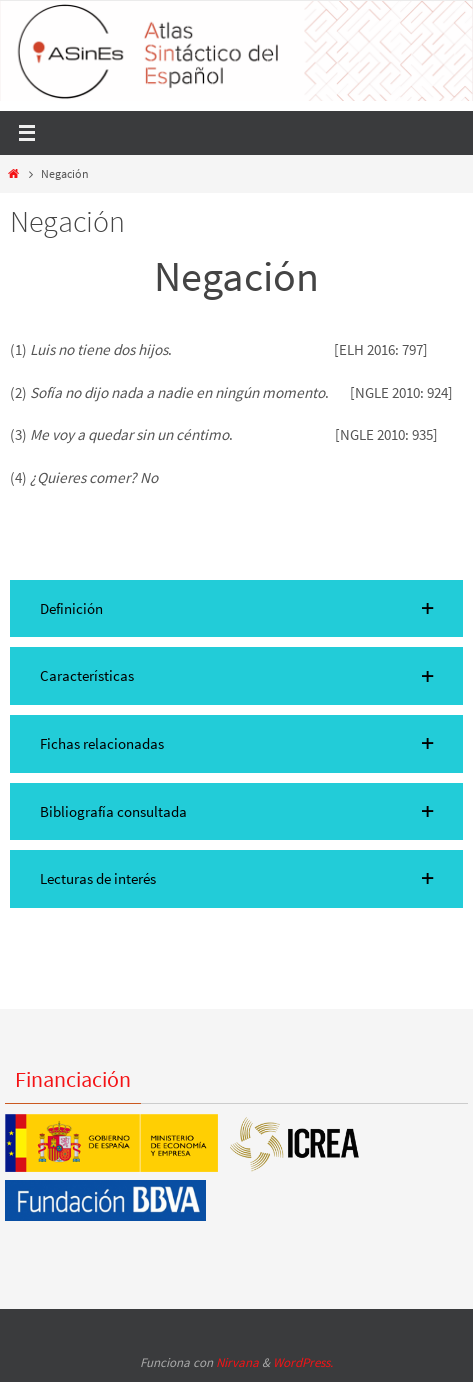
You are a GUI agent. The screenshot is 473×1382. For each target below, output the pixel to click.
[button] (236, 609)
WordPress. (303, 1362)
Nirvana (237, 1362)
